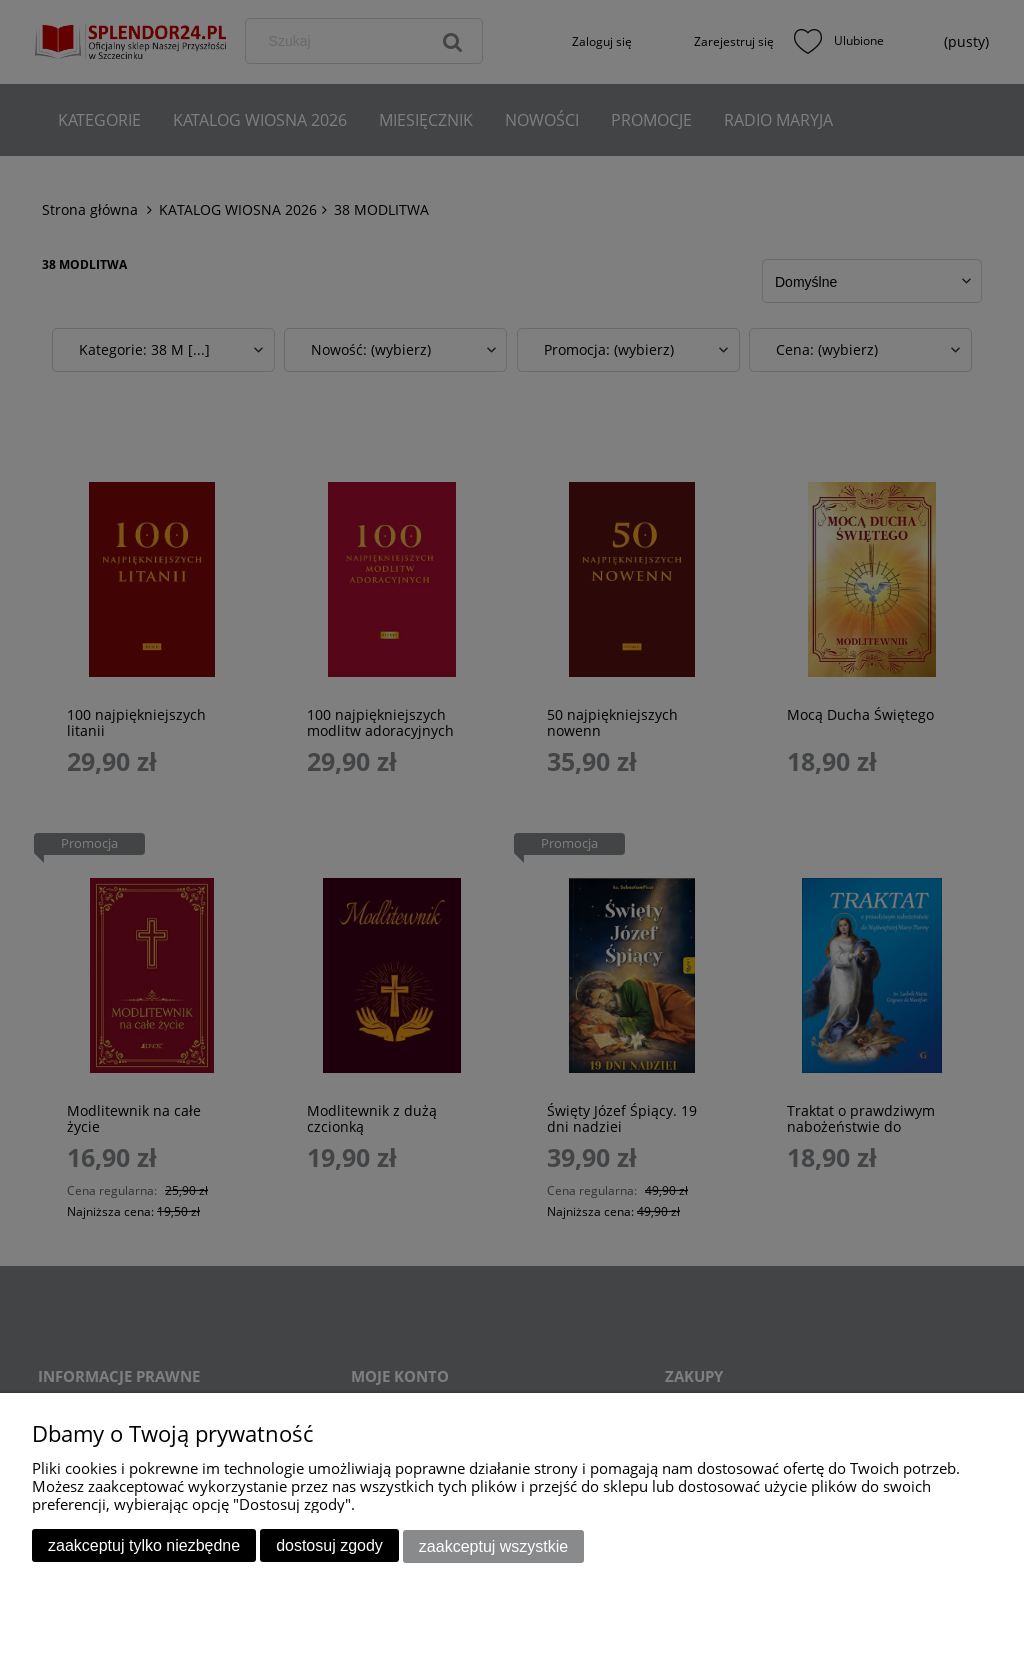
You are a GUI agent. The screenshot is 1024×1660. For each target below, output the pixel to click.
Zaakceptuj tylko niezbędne (144, 1546)
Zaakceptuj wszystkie (493, 1546)
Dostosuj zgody (329, 1546)
